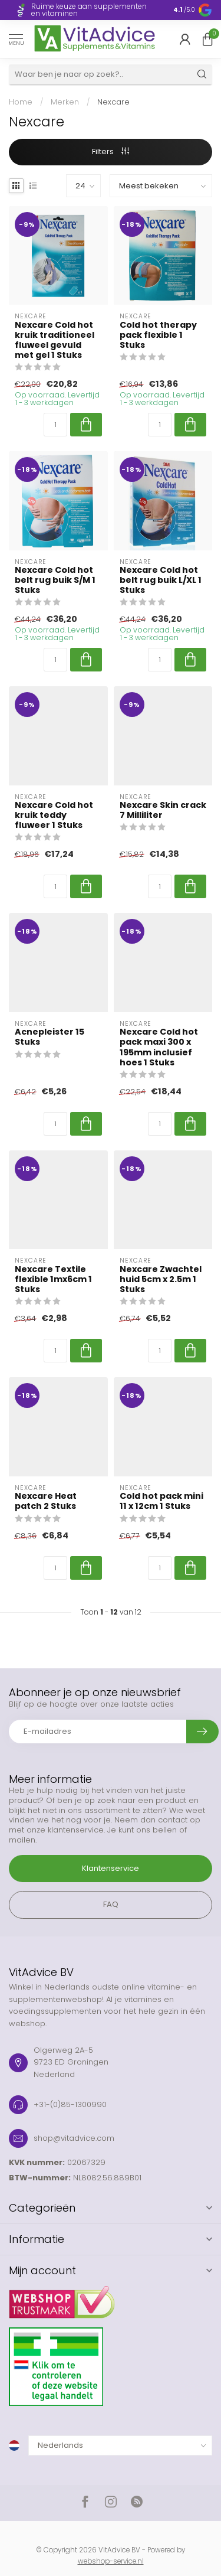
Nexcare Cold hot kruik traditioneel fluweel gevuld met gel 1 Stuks (54, 340)
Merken (65, 102)
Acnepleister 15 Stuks (49, 1037)
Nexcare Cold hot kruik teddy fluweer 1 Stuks (54, 815)
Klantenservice (110, 1868)
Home (20, 102)
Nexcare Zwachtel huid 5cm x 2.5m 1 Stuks (161, 1279)
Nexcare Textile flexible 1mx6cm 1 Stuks (53, 1279)
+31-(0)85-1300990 (70, 2104)
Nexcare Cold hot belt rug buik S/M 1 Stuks (55, 580)
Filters (110, 151)
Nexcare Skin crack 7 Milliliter (163, 810)
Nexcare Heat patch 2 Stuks (46, 1501)
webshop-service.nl (111, 2561)
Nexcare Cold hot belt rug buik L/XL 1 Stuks (161, 580)
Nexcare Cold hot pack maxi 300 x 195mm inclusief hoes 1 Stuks (159, 1047)
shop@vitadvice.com (74, 2138)
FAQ (110, 1904)
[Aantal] (55, 424)
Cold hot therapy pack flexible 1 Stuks (158, 335)
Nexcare (113, 102)
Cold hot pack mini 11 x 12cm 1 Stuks (161, 1501)
